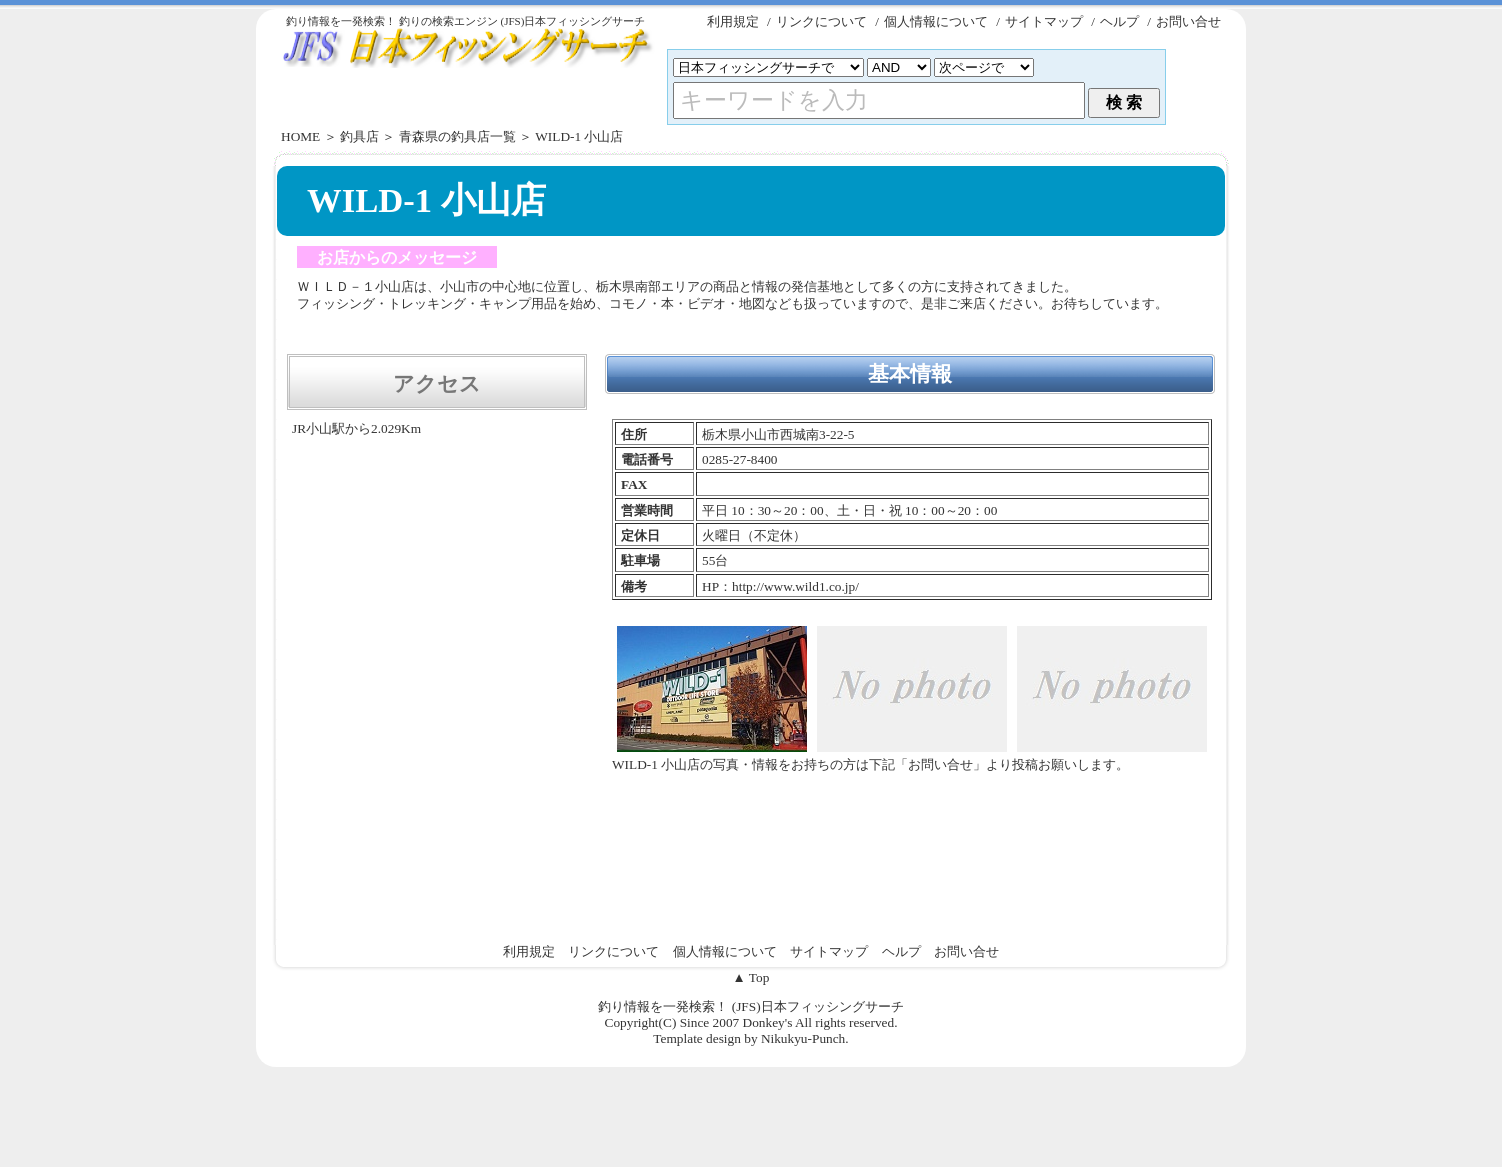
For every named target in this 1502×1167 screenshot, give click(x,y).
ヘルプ (1119, 21)
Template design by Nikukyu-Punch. (750, 1038)
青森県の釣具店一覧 (457, 136)
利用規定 (733, 21)
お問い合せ (1188, 21)
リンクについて (821, 21)
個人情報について (936, 21)
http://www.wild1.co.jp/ (795, 586)
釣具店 (359, 136)
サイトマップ (1044, 21)
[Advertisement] (751, 335)
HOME (300, 136)
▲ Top (751, 977)
